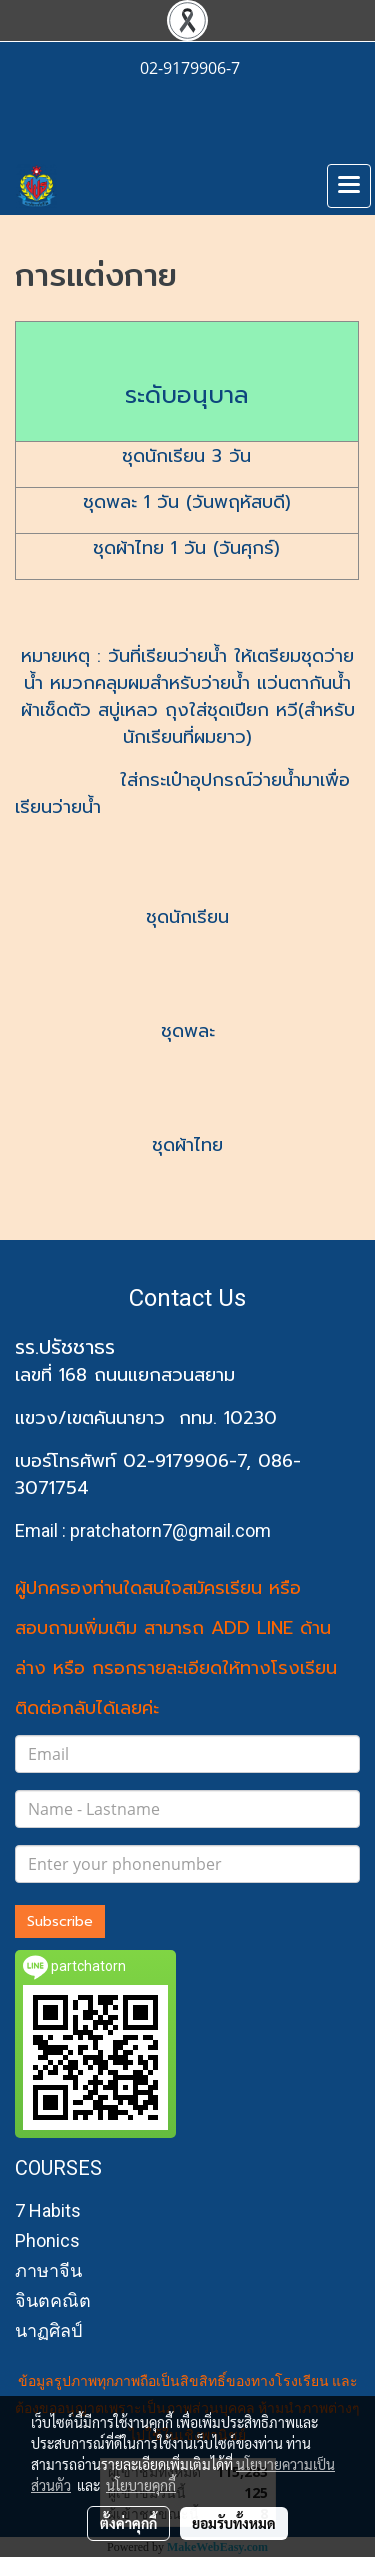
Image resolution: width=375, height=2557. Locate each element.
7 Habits (48, 2210)
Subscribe (60, 1921)
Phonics (47, 2240)
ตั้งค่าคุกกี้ (128, 2523)
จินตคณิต (53, 2300)
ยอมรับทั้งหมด (234, 2523)
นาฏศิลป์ (48, 2330)
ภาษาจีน (48, 2270)
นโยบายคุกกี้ (141, 2485)
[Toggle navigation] (349, 186)
